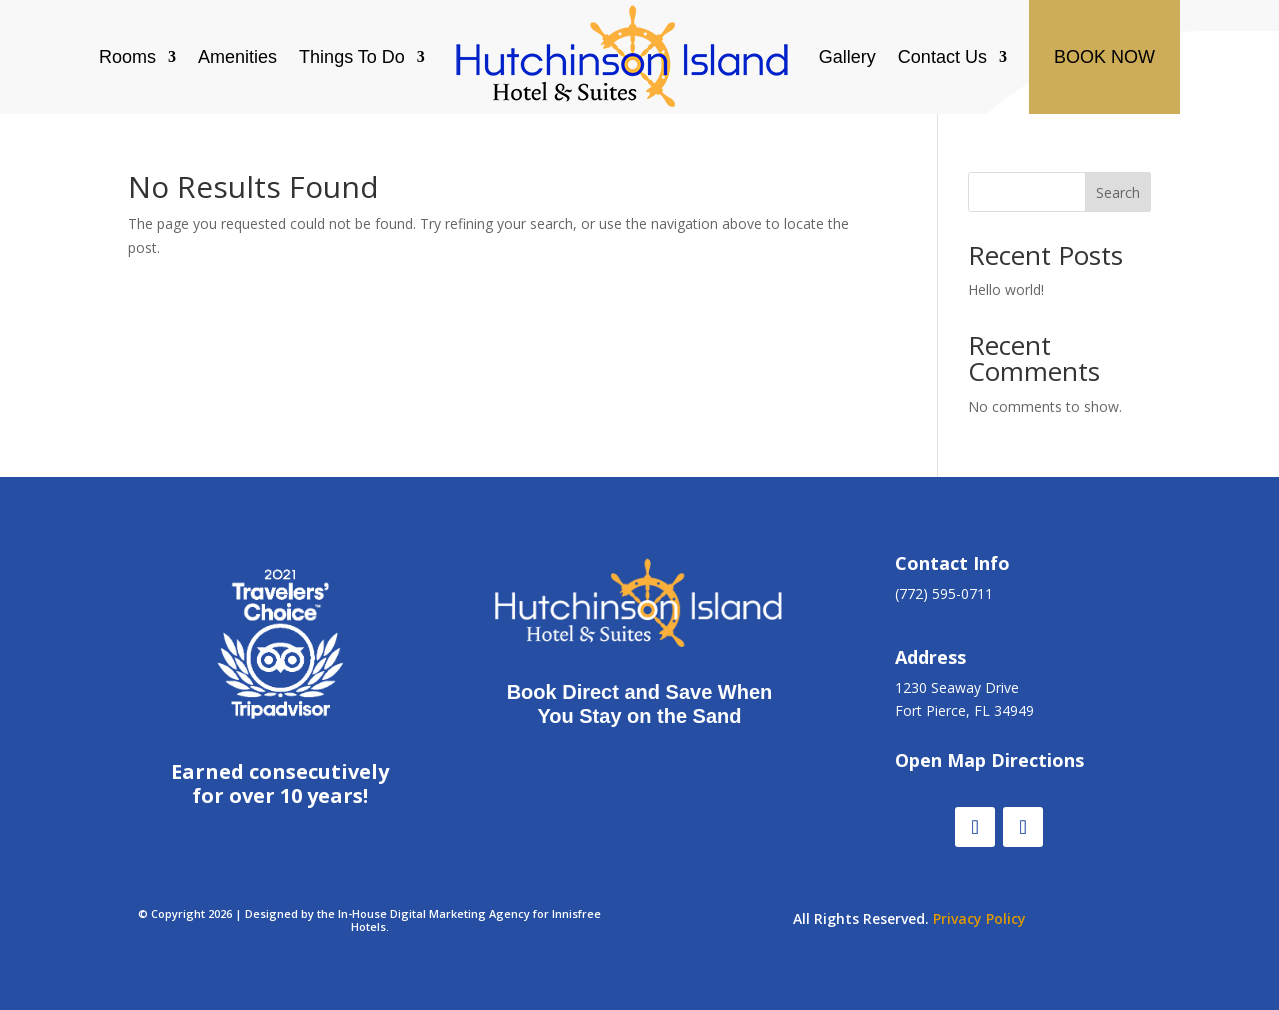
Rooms (127, 57)
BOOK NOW (1104, 57)
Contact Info (952, 563)
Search (1118, 192)
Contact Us (942, 57)
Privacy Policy (979, 918)
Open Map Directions (989, 760)
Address (930, 657)
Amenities (237, 57)
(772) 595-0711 (944, 593)
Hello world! (1006, 289)
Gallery (847, 57)
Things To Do (352, 57)
